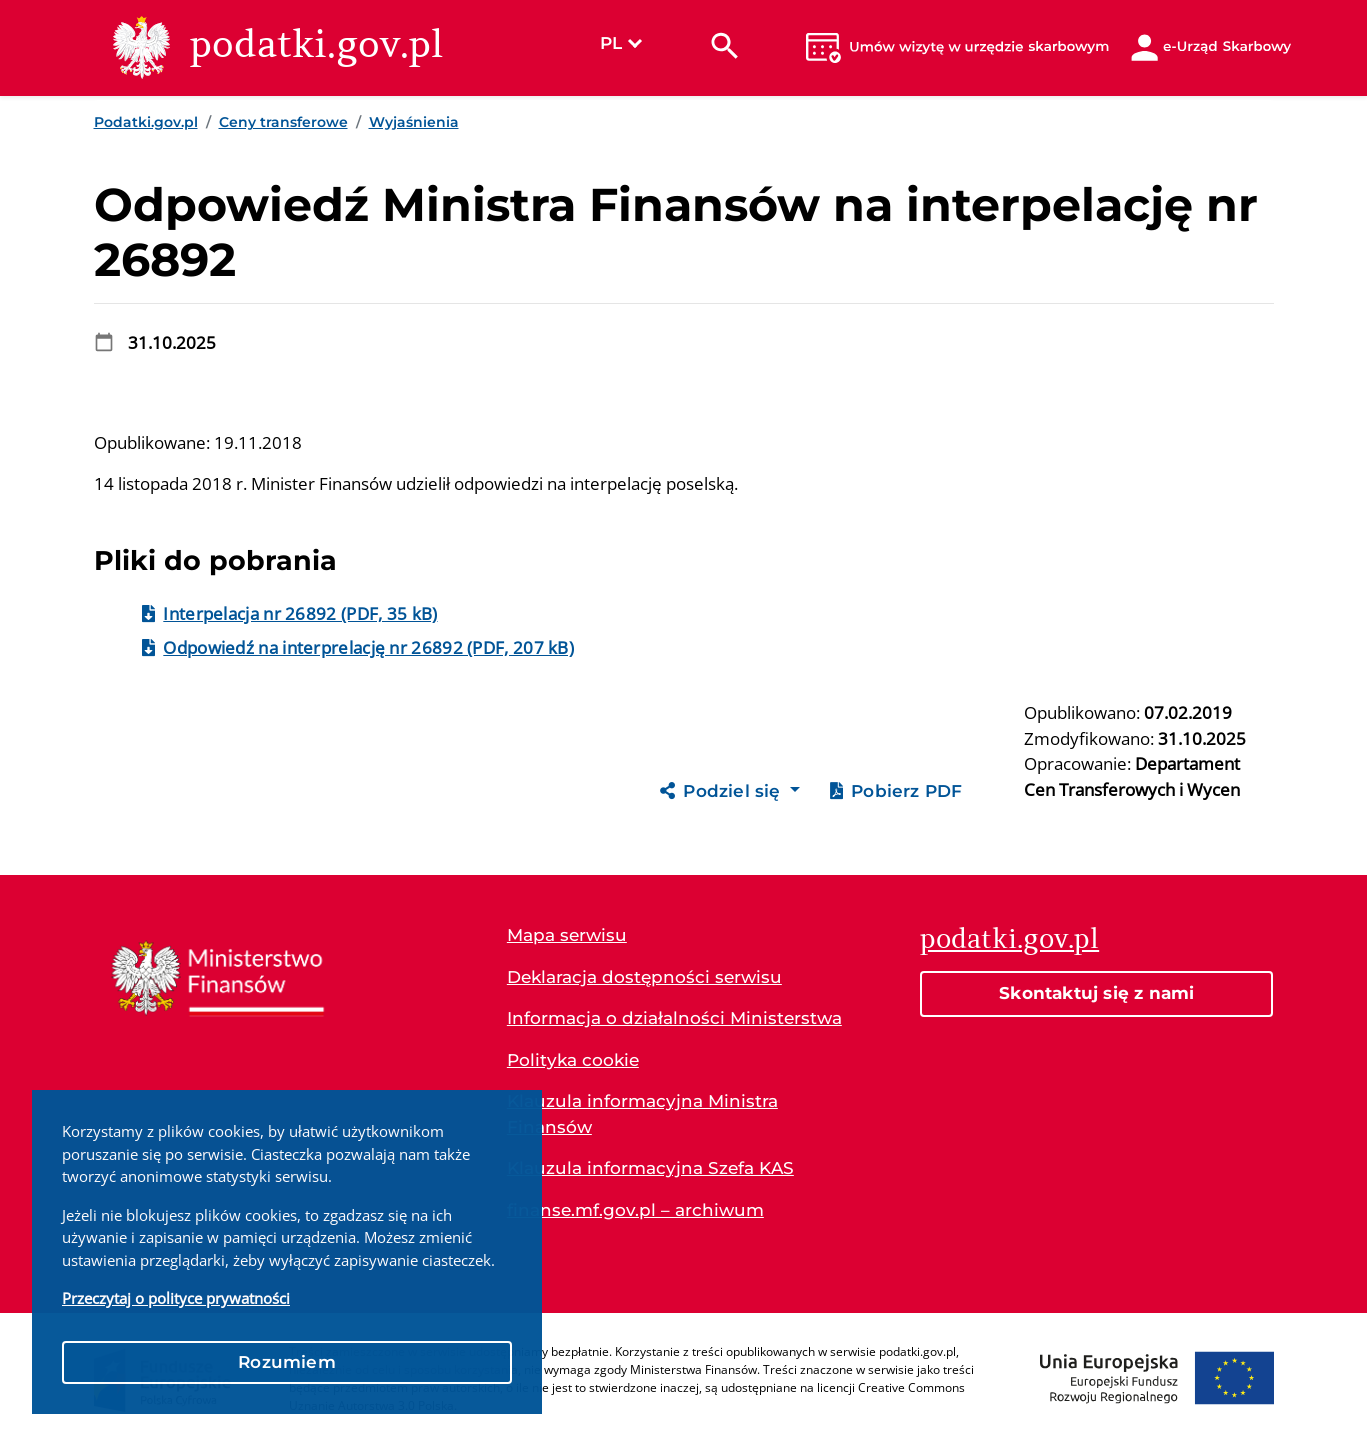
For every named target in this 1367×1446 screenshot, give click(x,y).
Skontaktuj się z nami (1096, 993)
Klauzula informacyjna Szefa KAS (650, 1168)
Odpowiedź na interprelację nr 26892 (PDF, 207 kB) (368, 647)
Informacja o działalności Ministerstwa (674, 1018)
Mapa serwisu (567, 935)
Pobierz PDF (896, 791)
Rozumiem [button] (287, 1362)
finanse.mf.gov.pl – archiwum (635, 1210)
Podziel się (723, 791)
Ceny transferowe (283, 122)
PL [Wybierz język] (621, 43)
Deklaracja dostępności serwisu (644, 977)
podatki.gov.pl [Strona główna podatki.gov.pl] (1009, 938)
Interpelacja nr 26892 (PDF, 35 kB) (300, 613)
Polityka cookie (573, 1060)
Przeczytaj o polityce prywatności (176, 1298)
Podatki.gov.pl (146, 122)
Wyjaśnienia (414, 122)
